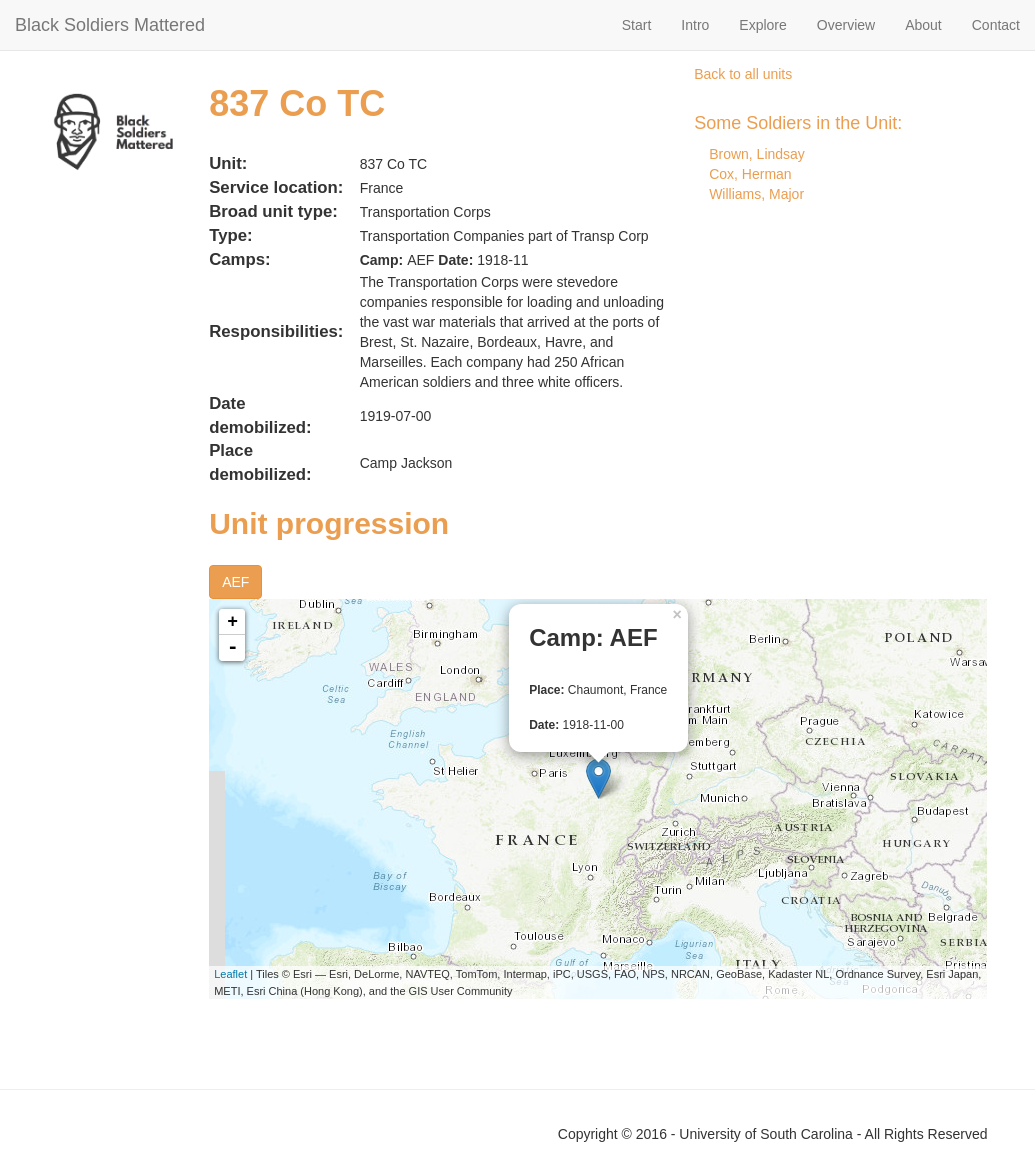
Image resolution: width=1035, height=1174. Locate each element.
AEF (235, 582)
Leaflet (230, 974)
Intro (695, 25)
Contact (996, 25)
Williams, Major (756, 194)
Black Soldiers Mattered (110, 25)
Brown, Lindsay (757, 154)
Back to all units (743, 74)
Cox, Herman (750, 174)
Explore (762, 25)
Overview (846, 25)
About (923, 25)
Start (637, 25)
